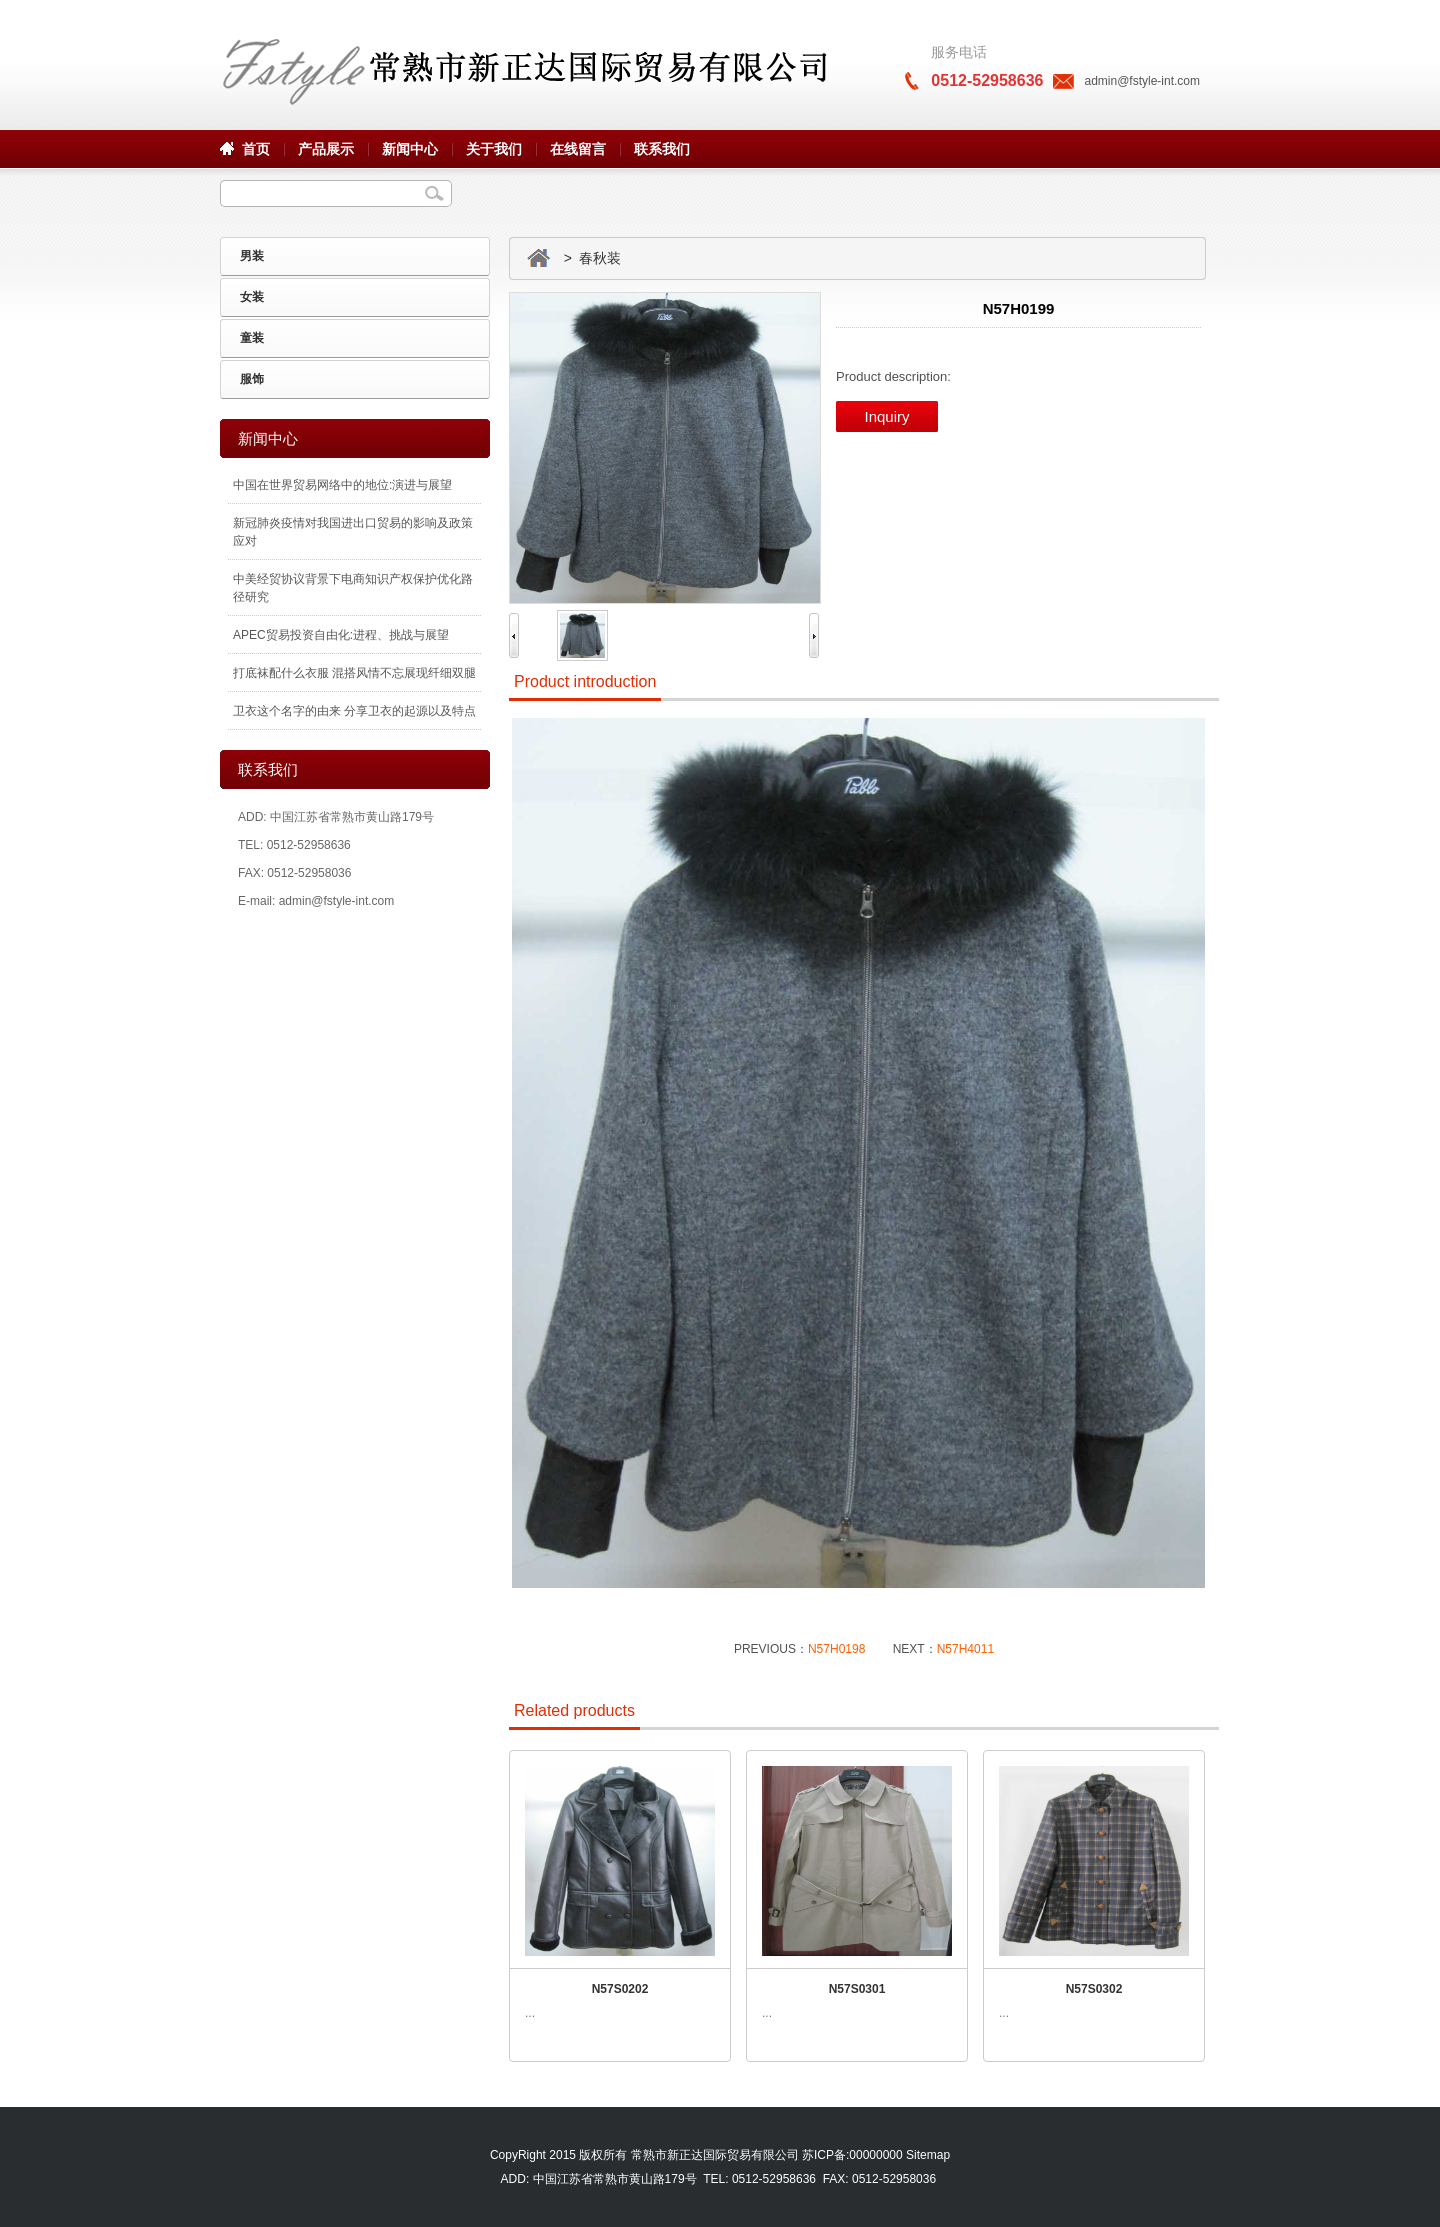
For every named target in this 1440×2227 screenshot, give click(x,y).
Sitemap (928, 2155)
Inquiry (886, 416)
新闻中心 (410, 149)
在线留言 (578, 149)
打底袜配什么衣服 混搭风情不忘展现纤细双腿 (354, 673)
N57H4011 (965, 1649)
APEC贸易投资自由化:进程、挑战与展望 (341, 635)
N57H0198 (836, 1649)
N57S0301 (857, 1989)
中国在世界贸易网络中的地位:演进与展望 (342, 485)
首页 (256, 149)
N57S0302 (1094, 1989)
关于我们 (494, 149)
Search (434, 193)
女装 (252, 297)
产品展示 (326, 149)
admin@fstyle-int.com (1142, 81)
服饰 (252, 379)
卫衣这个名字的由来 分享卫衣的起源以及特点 (354, 711)
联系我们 (662, 149)
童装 (252, 338)
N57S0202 (620, 1989)
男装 (252, 256)
